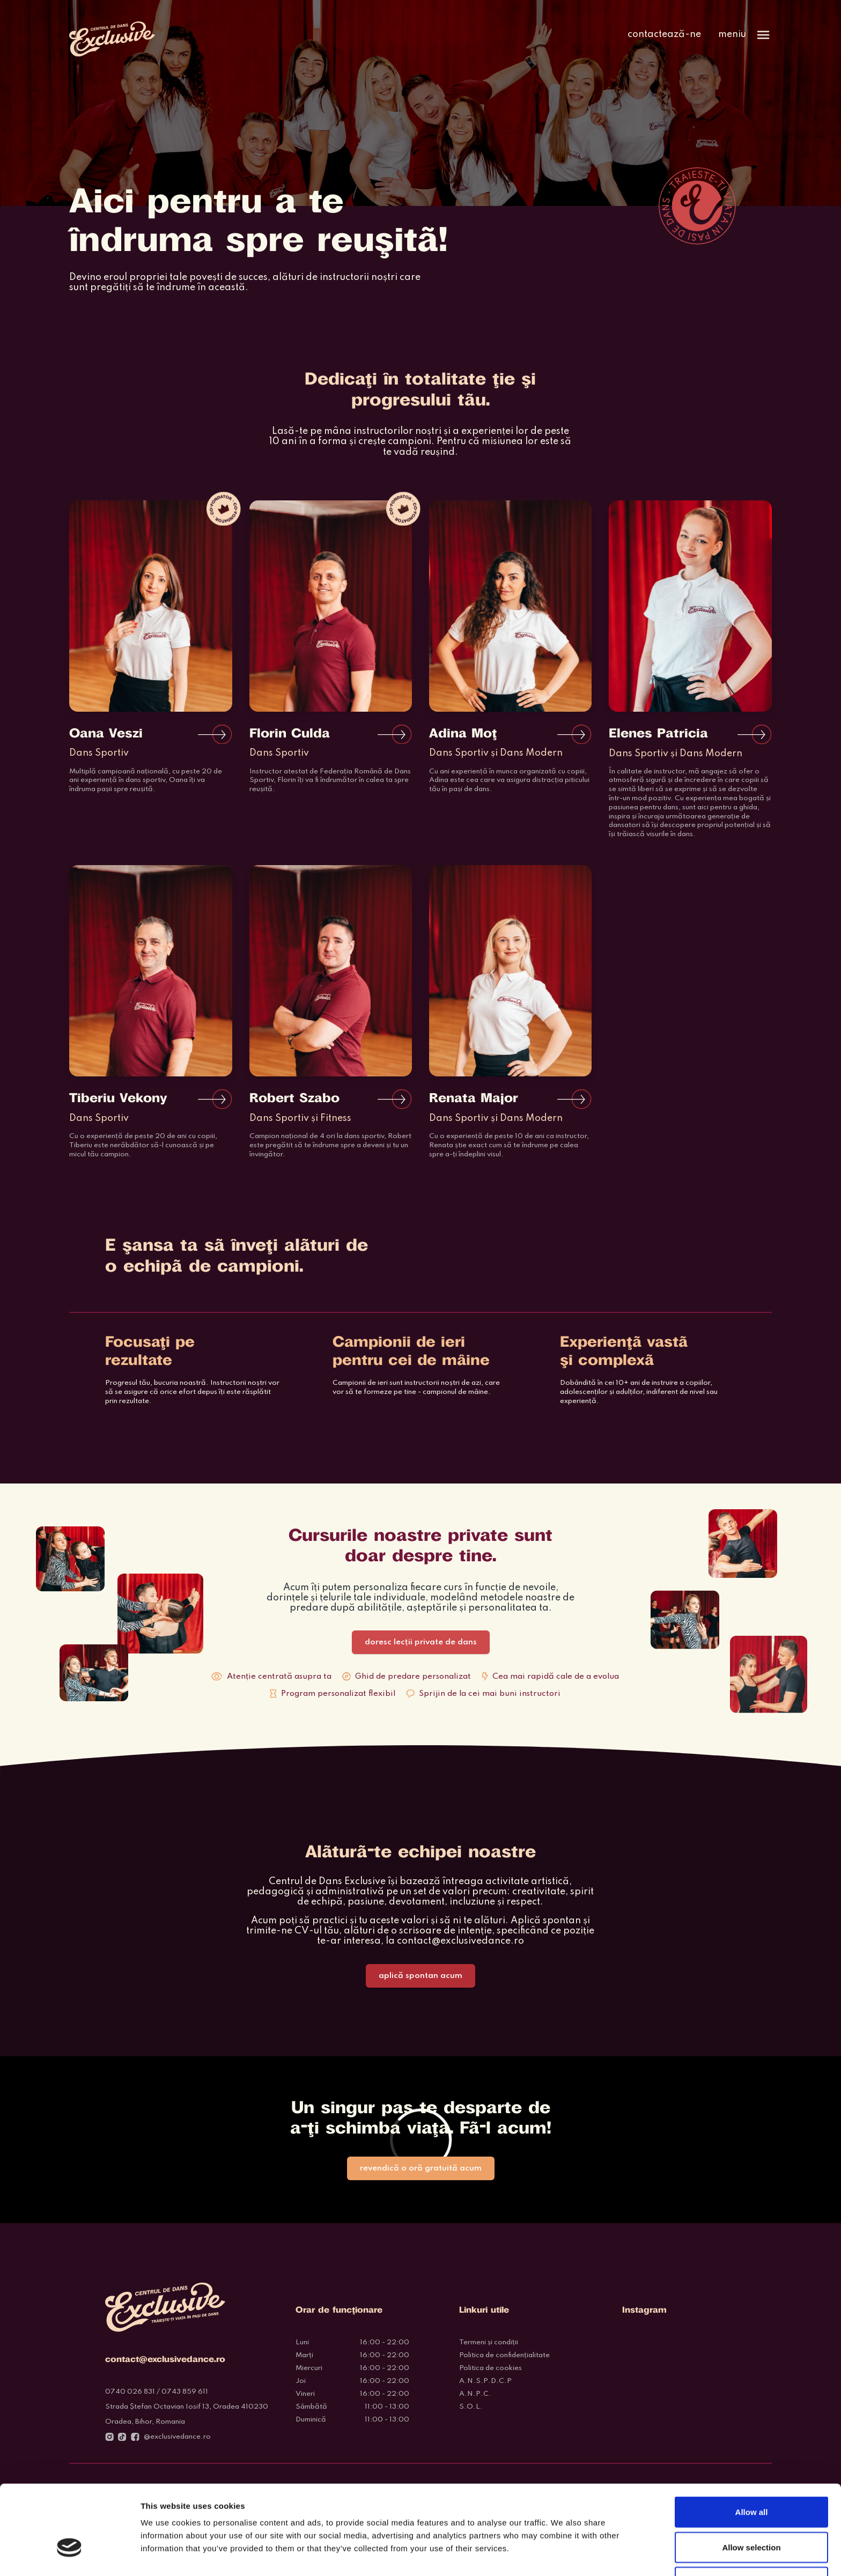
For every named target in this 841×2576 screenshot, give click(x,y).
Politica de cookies (490, 2368)
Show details (563, 2554)
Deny (752, 2514)
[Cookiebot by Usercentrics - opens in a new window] (69, 2555)
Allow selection (751, 2479)
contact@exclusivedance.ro (460, 1941)
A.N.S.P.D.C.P (485, 2381)
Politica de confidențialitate (504, 2355)
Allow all (751, 2443)
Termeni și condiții (488, 2342)
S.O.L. (471, 2406)
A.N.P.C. (475, 2393)
